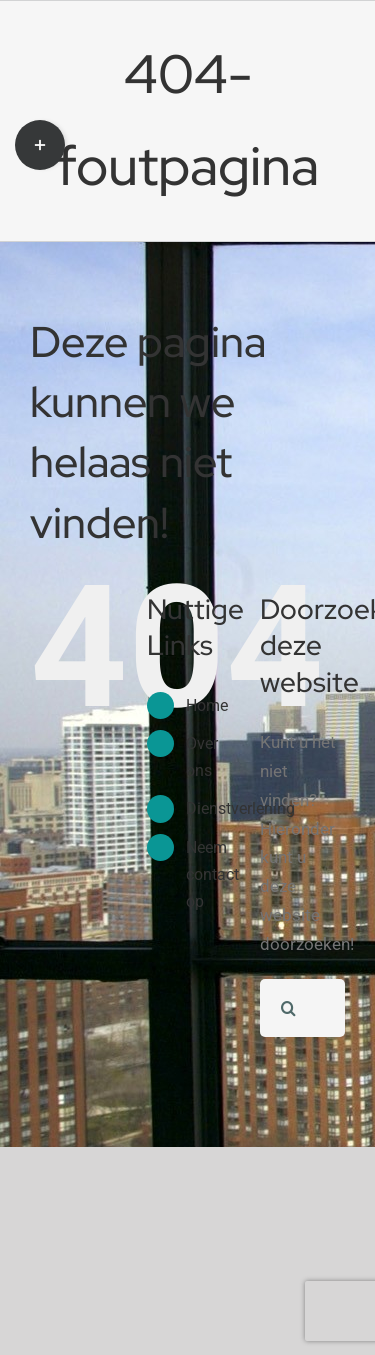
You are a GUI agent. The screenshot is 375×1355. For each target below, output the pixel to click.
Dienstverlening (240, 808)
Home (207, 705)
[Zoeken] (289, 1008)
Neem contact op (212, 874)
